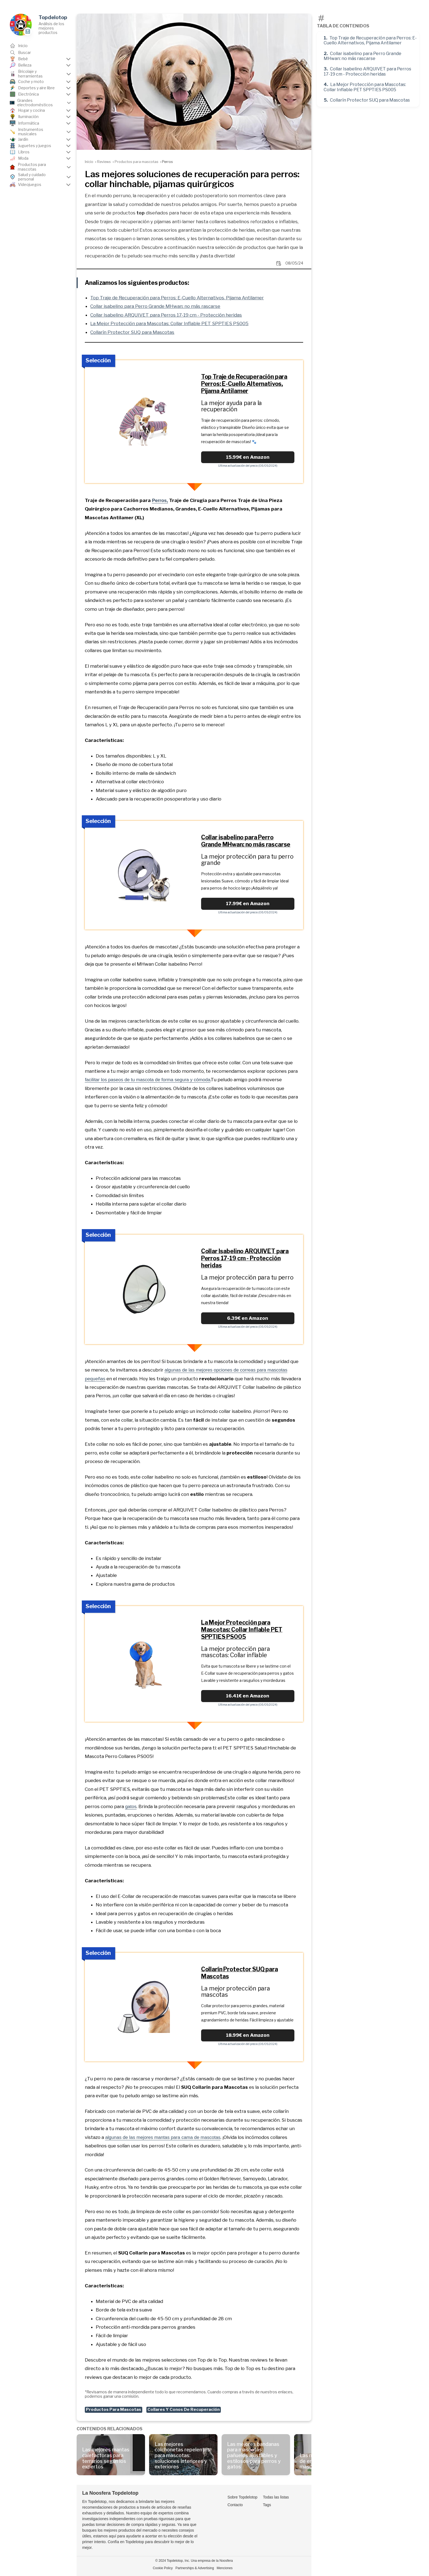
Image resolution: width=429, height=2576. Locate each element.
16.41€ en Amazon (247, 1696)
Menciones (225, 2568)
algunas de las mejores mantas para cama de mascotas (162, 2137)
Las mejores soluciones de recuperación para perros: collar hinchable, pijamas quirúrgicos (192, 179)
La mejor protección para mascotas (235, 1991)
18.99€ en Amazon (247, 2035)
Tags (267, 2505)
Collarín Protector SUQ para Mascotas (370, 100)
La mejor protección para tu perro (247, 1277)
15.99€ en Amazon (247, 457)
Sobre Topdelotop (242, 2497)
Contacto (235, 2505)
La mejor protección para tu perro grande (247, 859)
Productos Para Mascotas (113, 2409)
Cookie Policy (163, 2568)
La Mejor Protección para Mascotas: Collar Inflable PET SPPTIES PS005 (365, 87)
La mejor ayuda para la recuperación (231, 406)
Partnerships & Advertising (194, 2568)
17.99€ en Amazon (247, 903)
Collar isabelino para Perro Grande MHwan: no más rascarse (362, 56)
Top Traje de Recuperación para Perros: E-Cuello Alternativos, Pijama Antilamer (370, 40)
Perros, (160, 500)
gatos (131, 1806)
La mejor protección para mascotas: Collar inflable (235, 1652)
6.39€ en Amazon (247, 1318)
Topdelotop (53, 17)
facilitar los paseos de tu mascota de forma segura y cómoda (147, 1079)
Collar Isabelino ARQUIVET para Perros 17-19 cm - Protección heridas (367, 71)
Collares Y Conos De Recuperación (183, 2409)
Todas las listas (276, 2497)
